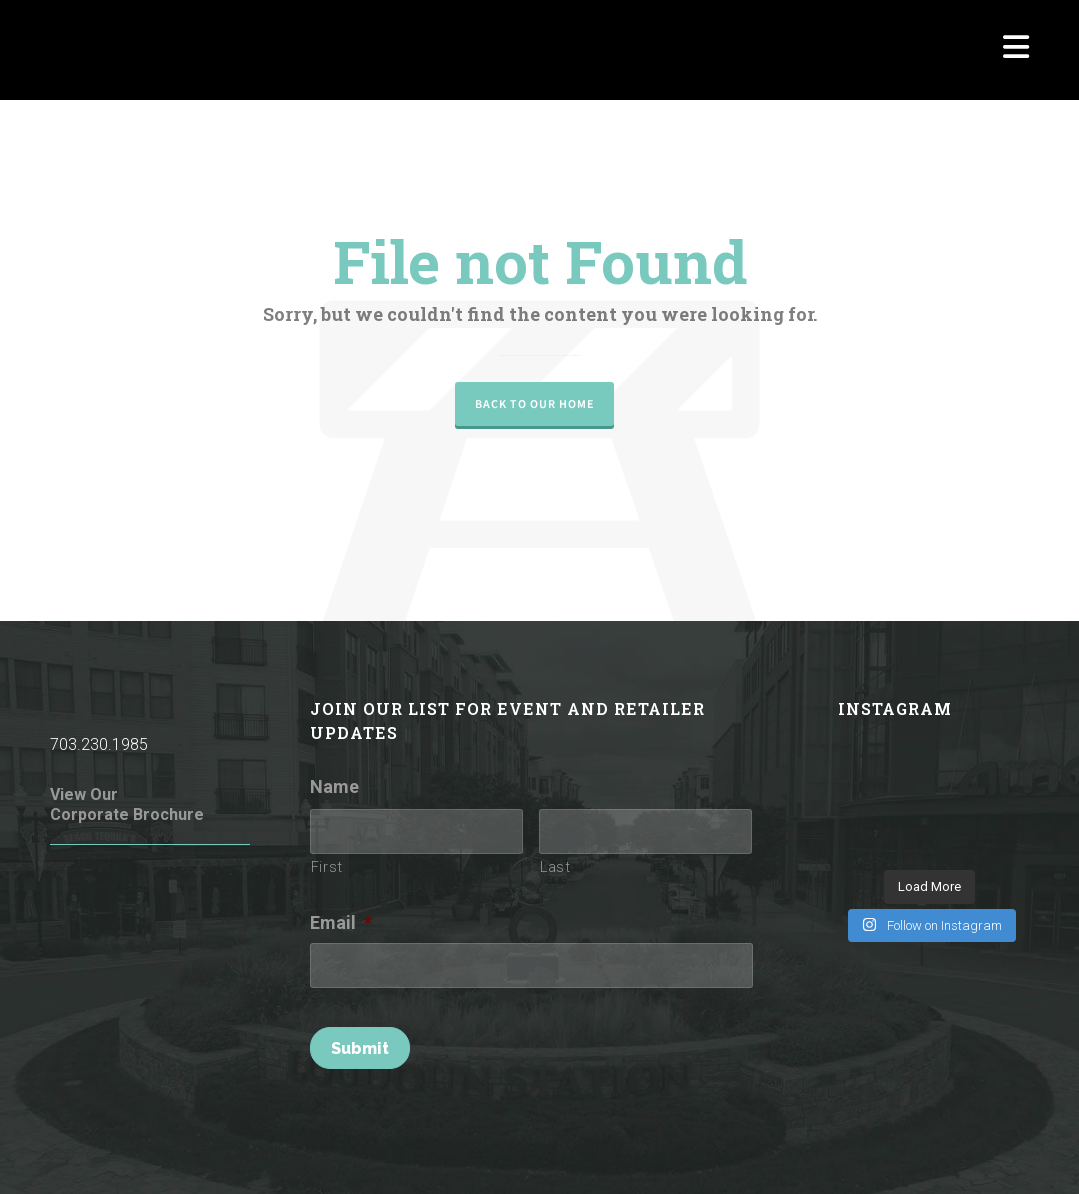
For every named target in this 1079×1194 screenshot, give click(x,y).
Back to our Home (534, 404)
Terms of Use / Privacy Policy (470, 1151)
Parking (875, 1151)
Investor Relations (972, 1151)
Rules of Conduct (308, 1151)
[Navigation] (1016, 50)
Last (555, 867)
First (327, 867)
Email (341, 922)
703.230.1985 (99, 744)
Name (334, 786)
